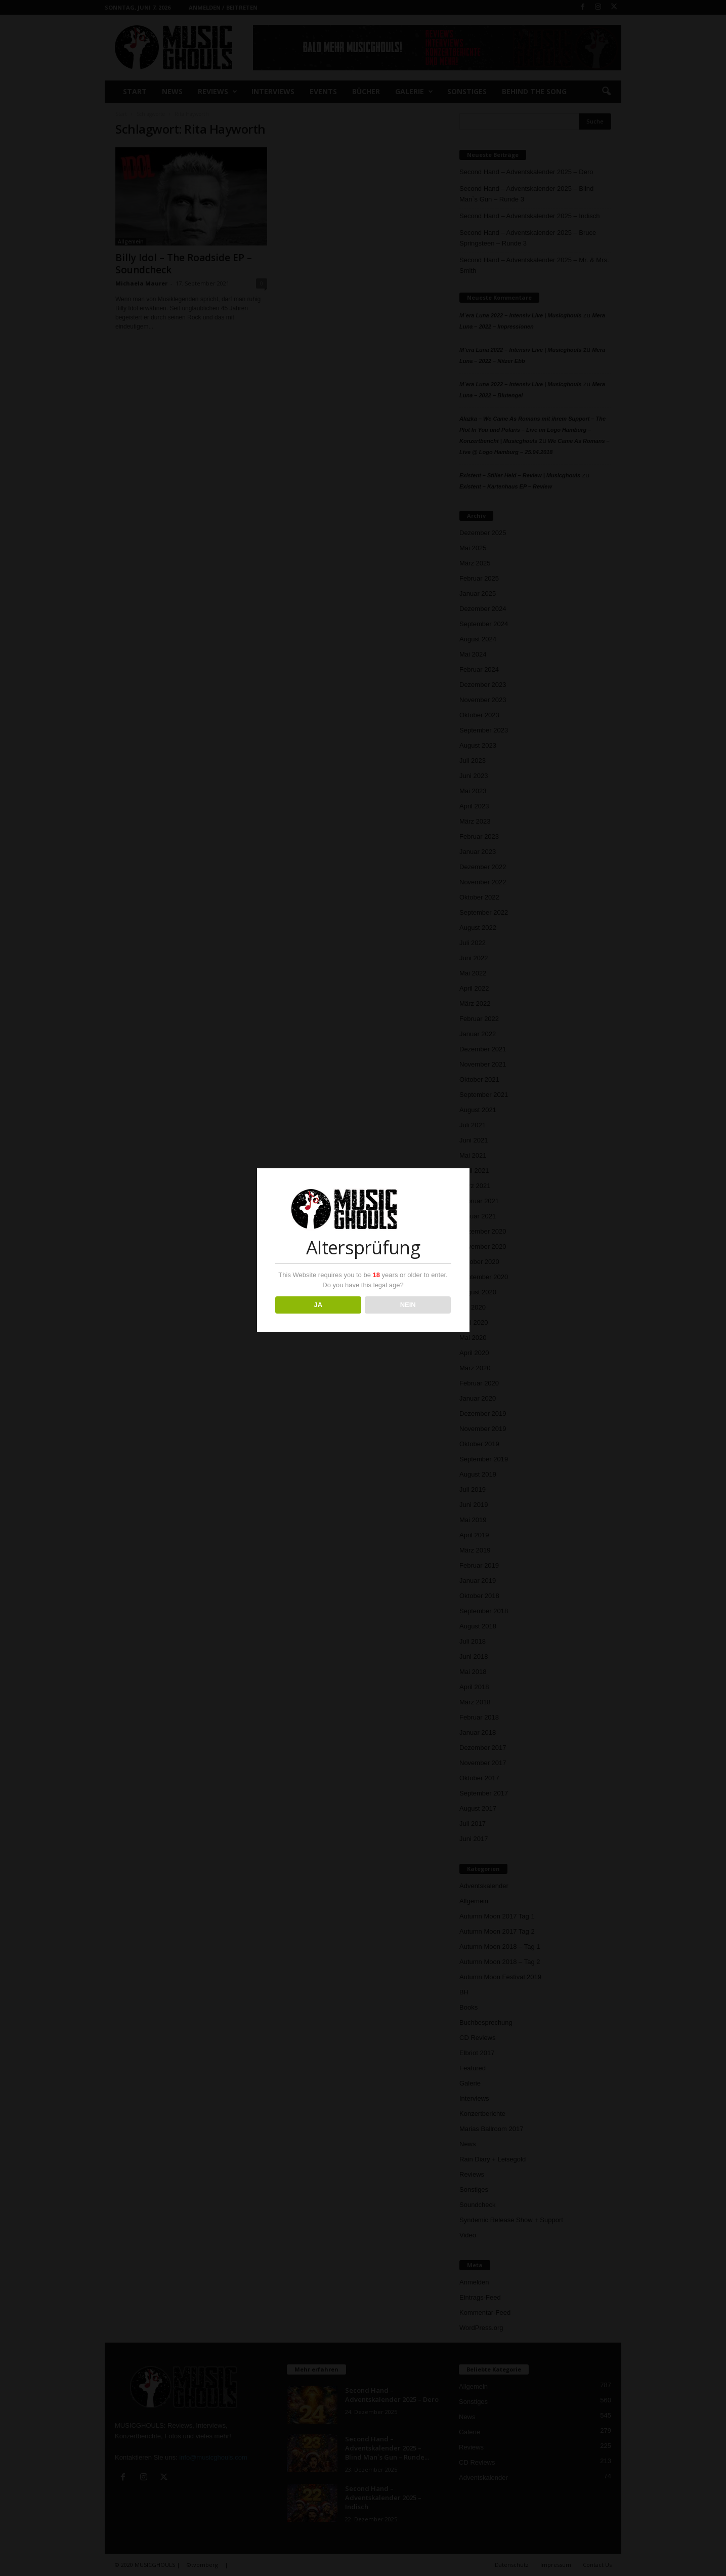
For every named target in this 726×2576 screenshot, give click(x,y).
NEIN (408, 1305)
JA (318, 1305)
